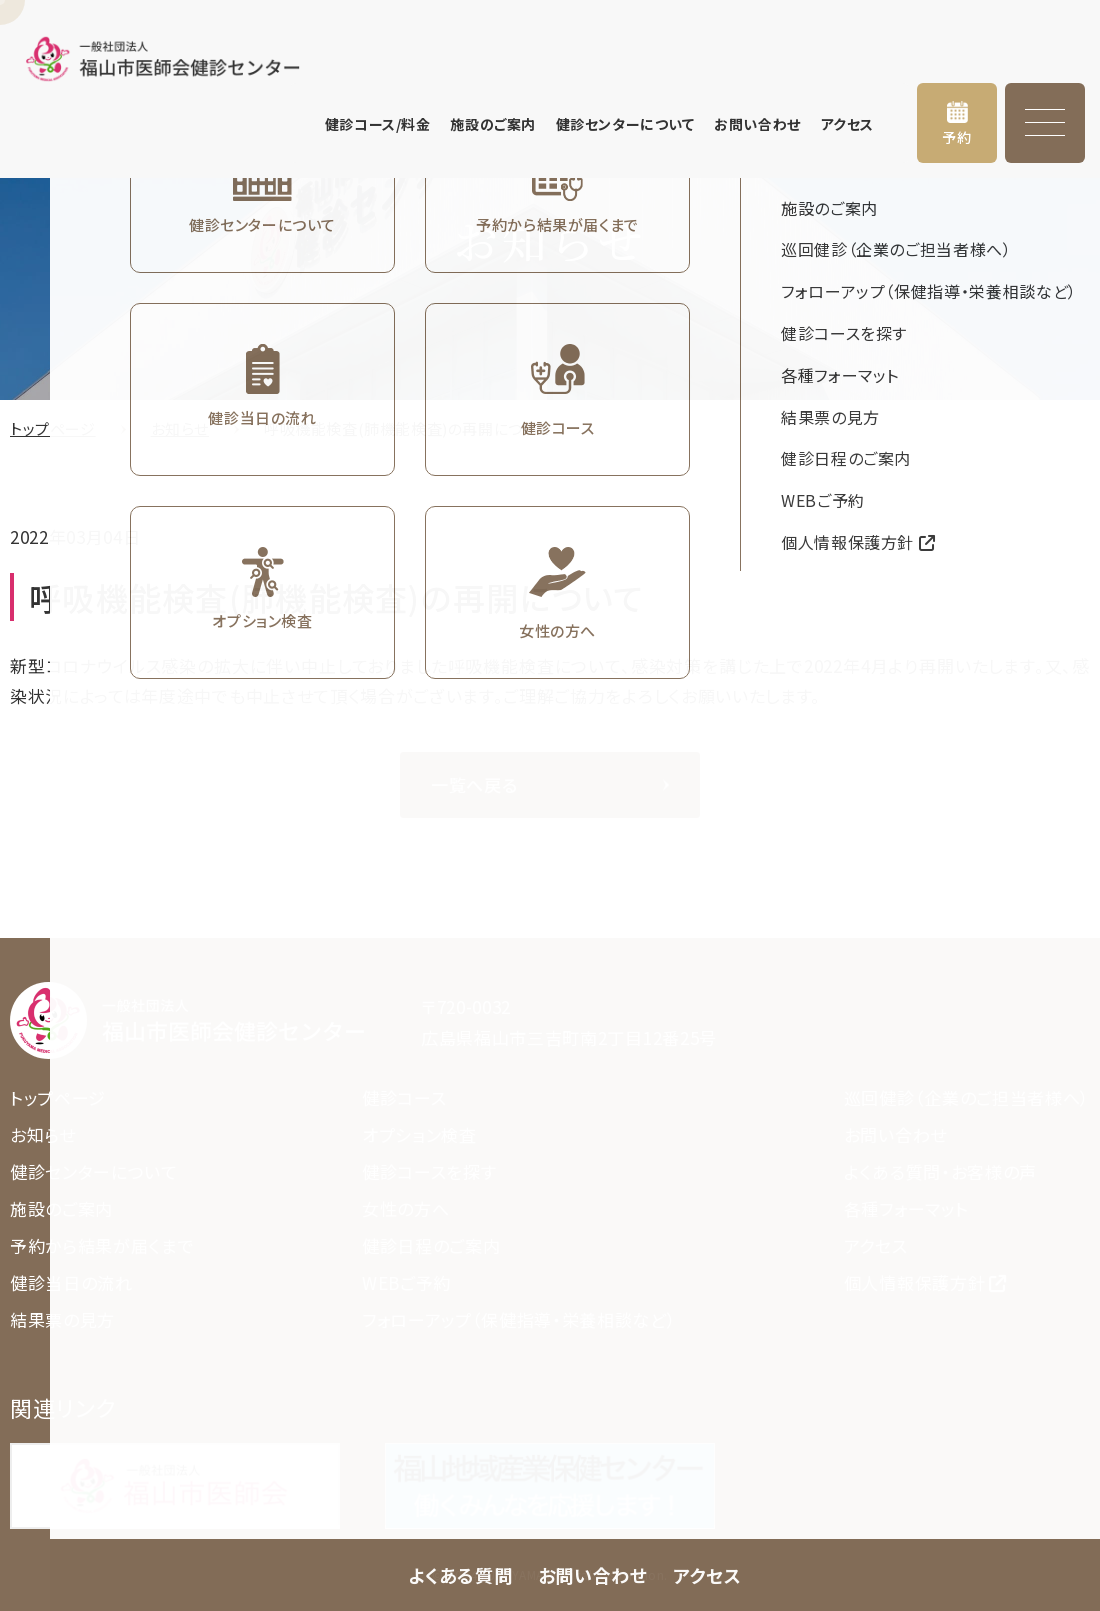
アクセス (847, 124)
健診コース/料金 (377, 124)
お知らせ (180, 428)
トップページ (53, 428)
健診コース (404, 1097)
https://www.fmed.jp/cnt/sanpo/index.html (550, 1486)
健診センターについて (625, 124)
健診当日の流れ (71, 1282)
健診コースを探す (429, 1171)
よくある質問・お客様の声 (940, 1171)
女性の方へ (405, 1208)
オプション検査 (419, 1134)
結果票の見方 (62, 1319)
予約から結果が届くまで (102, 1245)
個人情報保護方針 (914, 1282)
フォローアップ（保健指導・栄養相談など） (519, 1319)
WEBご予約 (406, 1282)
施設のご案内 (492, 124)
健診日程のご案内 (431, 1245)
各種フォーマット (906, 1208)
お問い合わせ (757, 124)
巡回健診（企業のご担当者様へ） (967, 1097)
